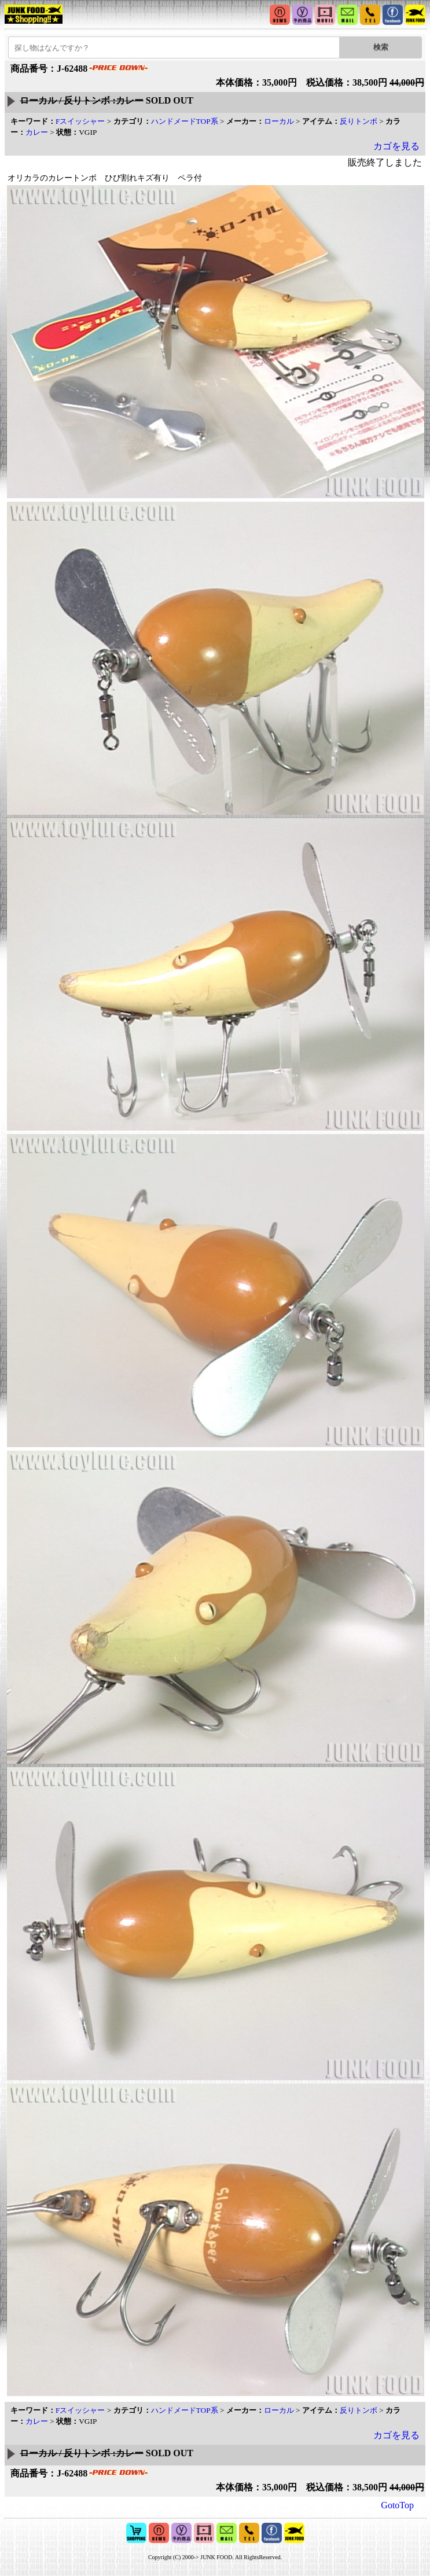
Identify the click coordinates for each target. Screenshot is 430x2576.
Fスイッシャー (80, 121)
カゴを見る (396, 146)
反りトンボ (358, 121)
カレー (36, 132)
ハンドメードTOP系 (184, 121)
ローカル (279, 121)
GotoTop (397, 2505)
